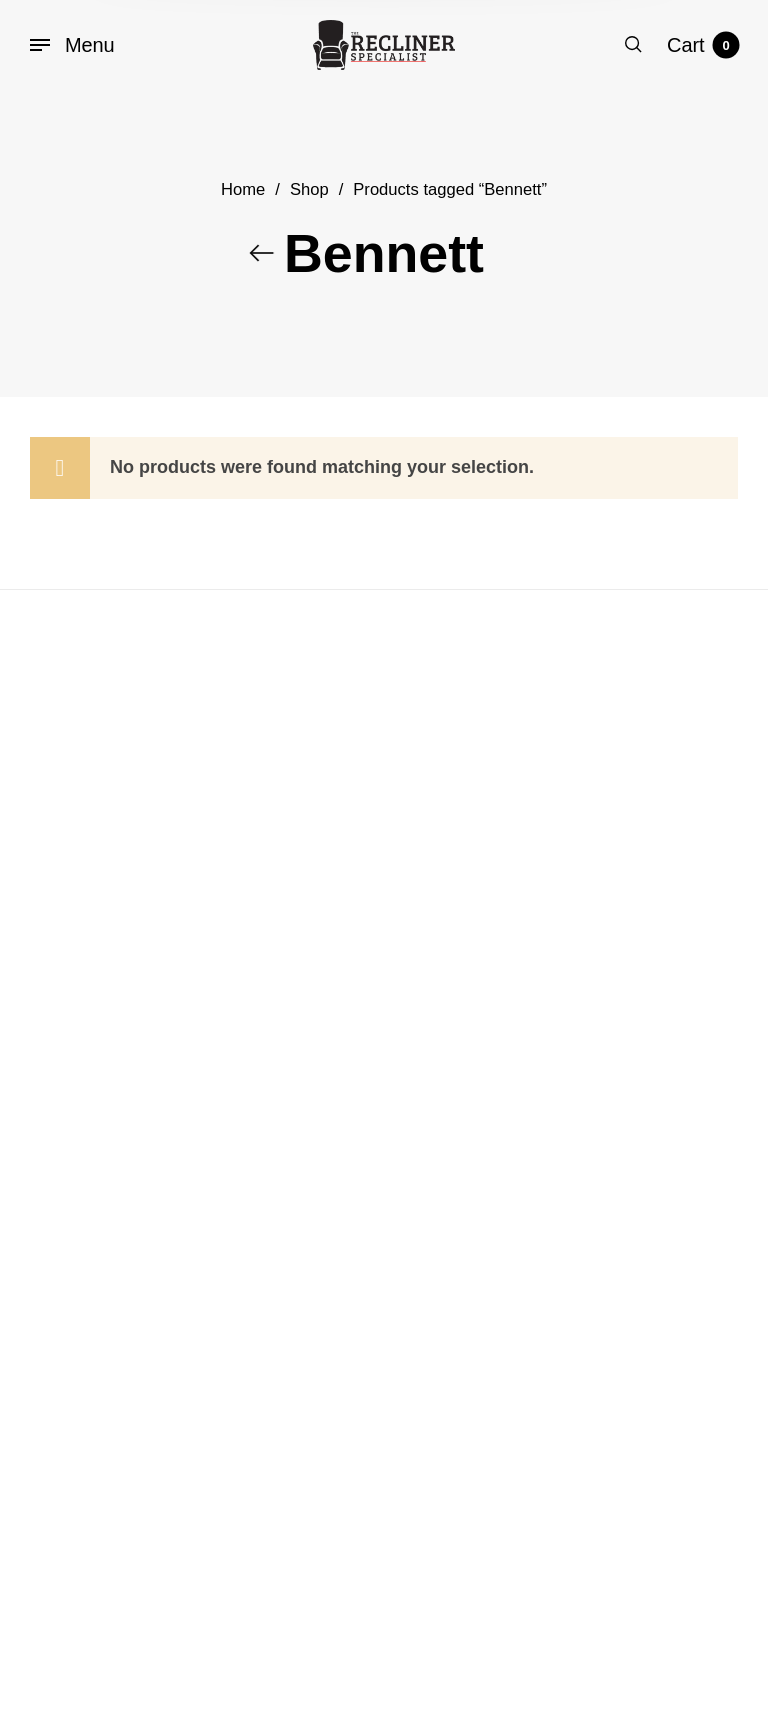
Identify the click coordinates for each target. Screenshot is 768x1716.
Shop (309, 193)
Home (243, 193)
